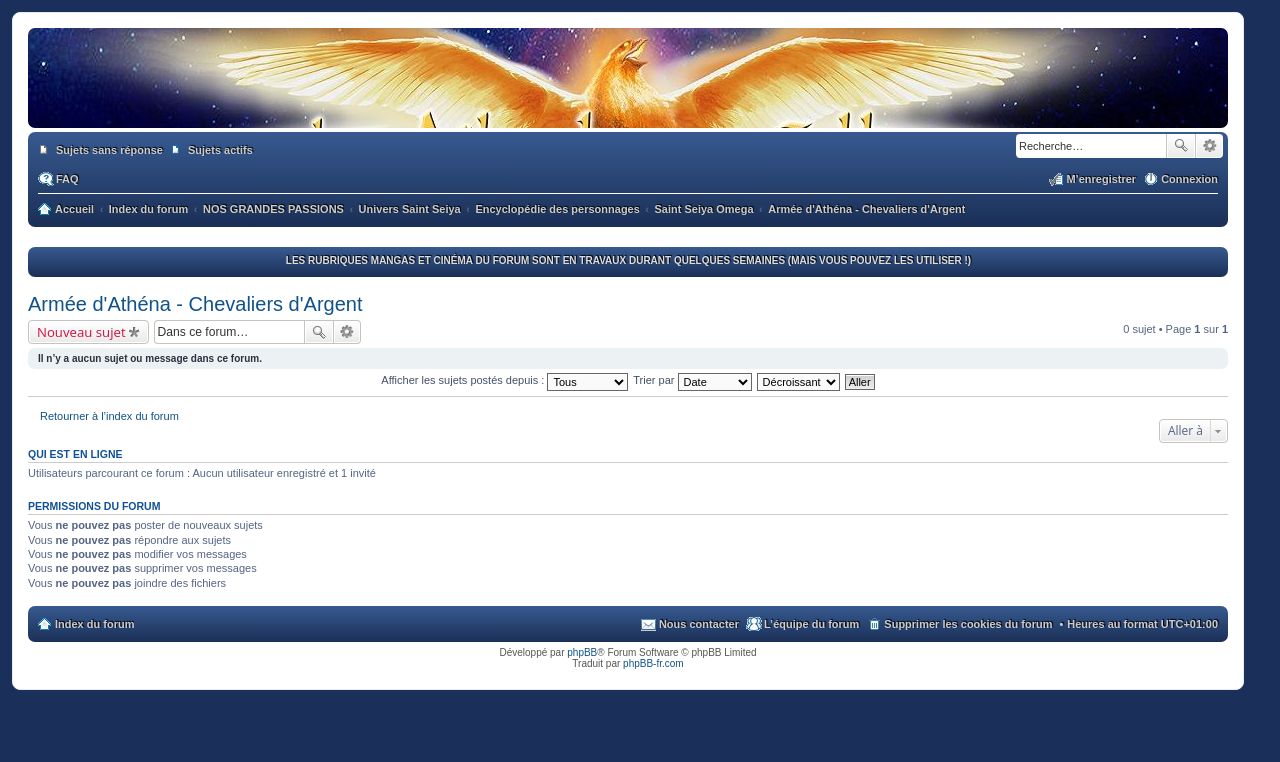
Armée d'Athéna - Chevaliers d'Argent (195, 304)
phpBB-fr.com (653, 663)
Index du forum (94, 624)
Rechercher (1181, 146)
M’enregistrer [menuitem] (1101, 179)
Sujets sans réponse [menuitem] (109, 150)
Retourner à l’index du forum (109, 416)
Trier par (692, 380)
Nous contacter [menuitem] (699, 624)
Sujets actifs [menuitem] (220, 150)
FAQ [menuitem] (67, 179)
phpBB (582, 652)
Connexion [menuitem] (1189, 179)
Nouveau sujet (81, 332)
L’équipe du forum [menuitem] (811, 624)
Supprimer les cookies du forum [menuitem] (968, 624)
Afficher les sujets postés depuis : (504, 380)
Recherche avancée (1209, 146)
